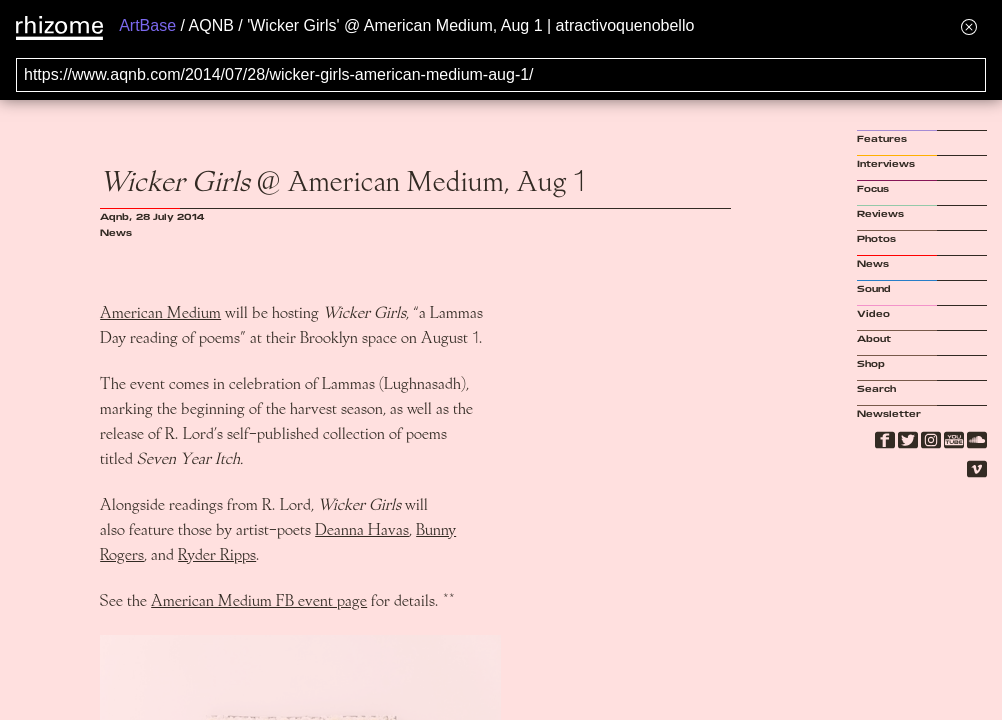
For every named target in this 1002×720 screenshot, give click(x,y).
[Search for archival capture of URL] (501, 75)
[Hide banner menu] (969, 26)
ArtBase (147, 25)
